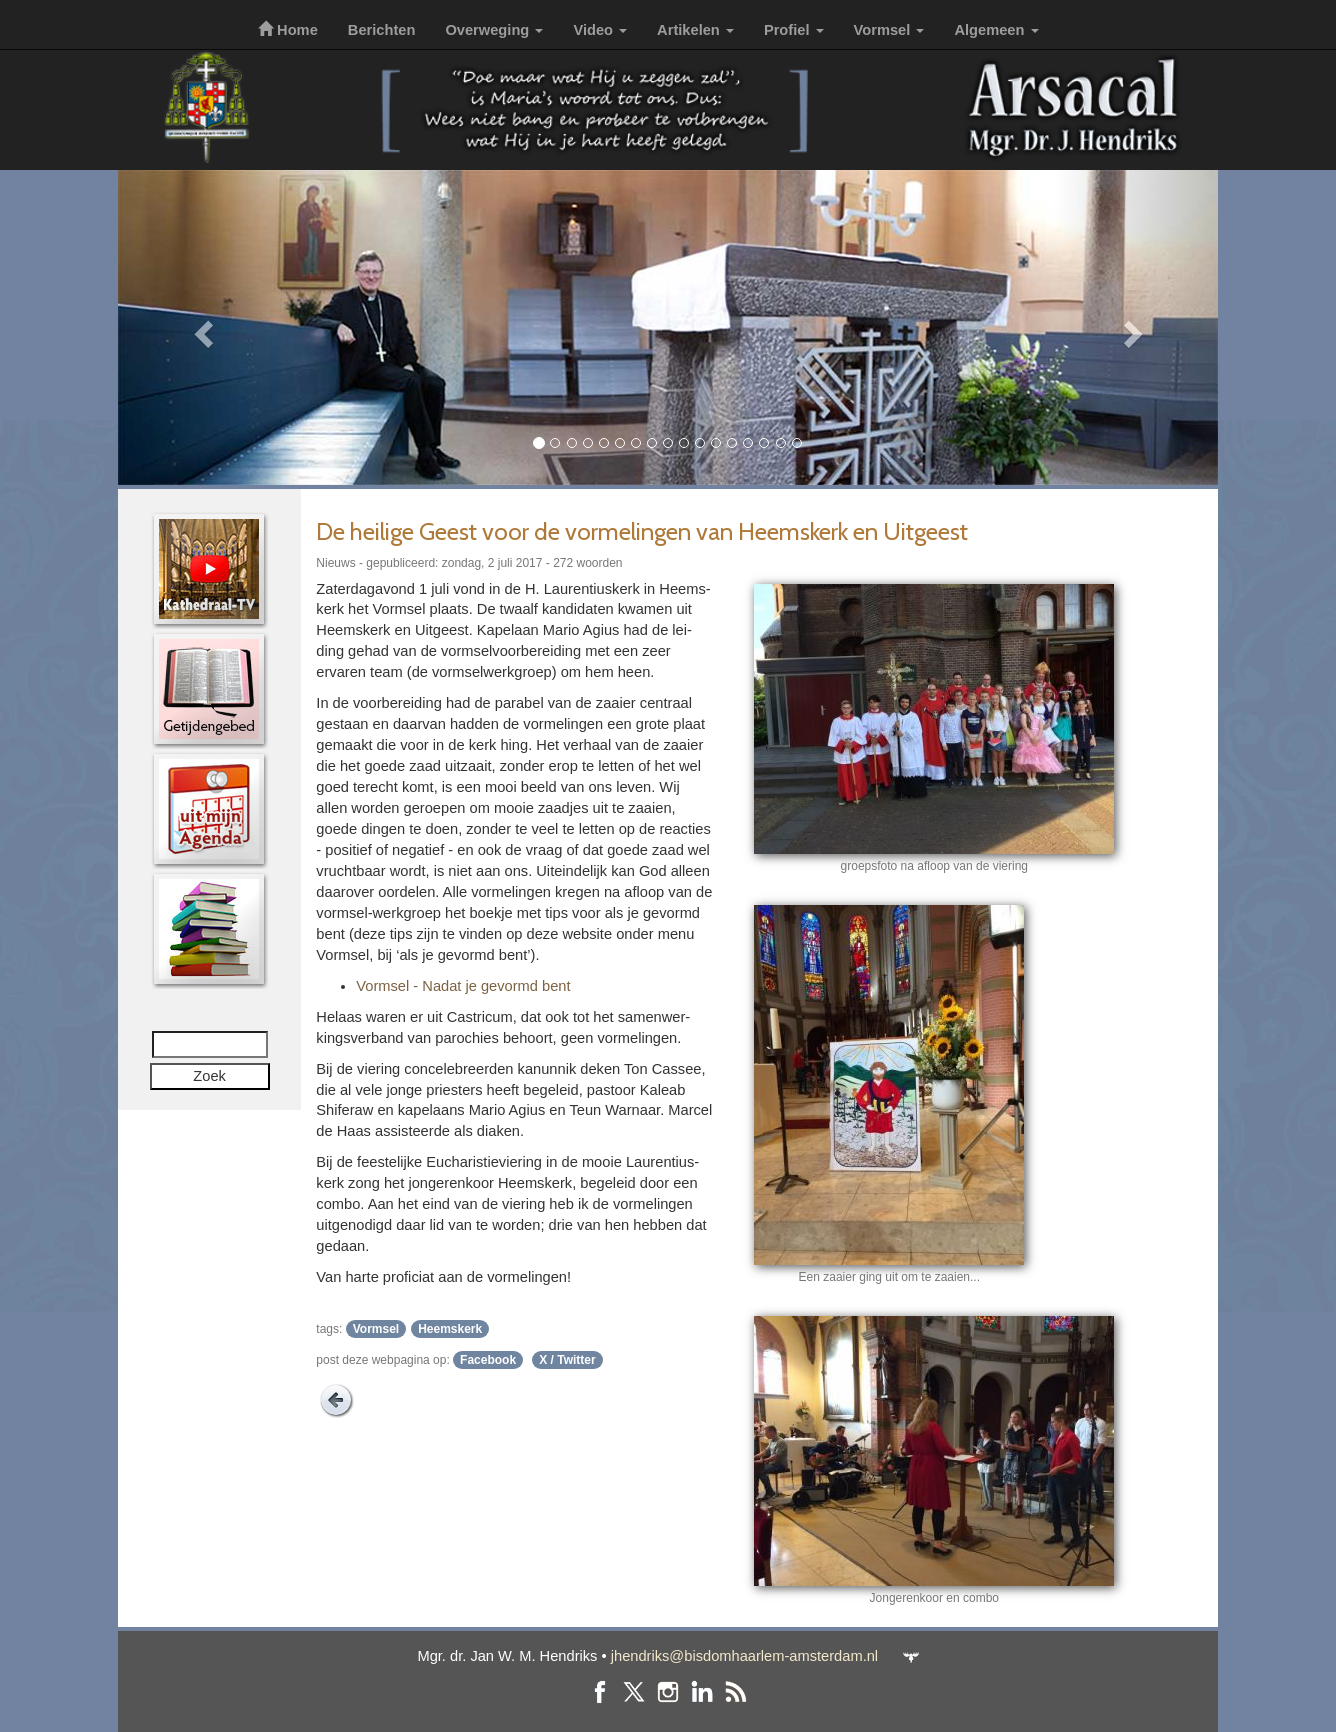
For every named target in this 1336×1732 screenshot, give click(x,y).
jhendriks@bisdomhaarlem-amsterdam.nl (744, 1656)
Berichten (382, 30)
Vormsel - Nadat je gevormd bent (463, 986)
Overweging (494, 30)
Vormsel (889, 30)
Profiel (794, 30)
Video (600, 30)
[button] (200, 327)
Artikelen (695, 30)
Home (288, 30)
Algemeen (996, 30)
